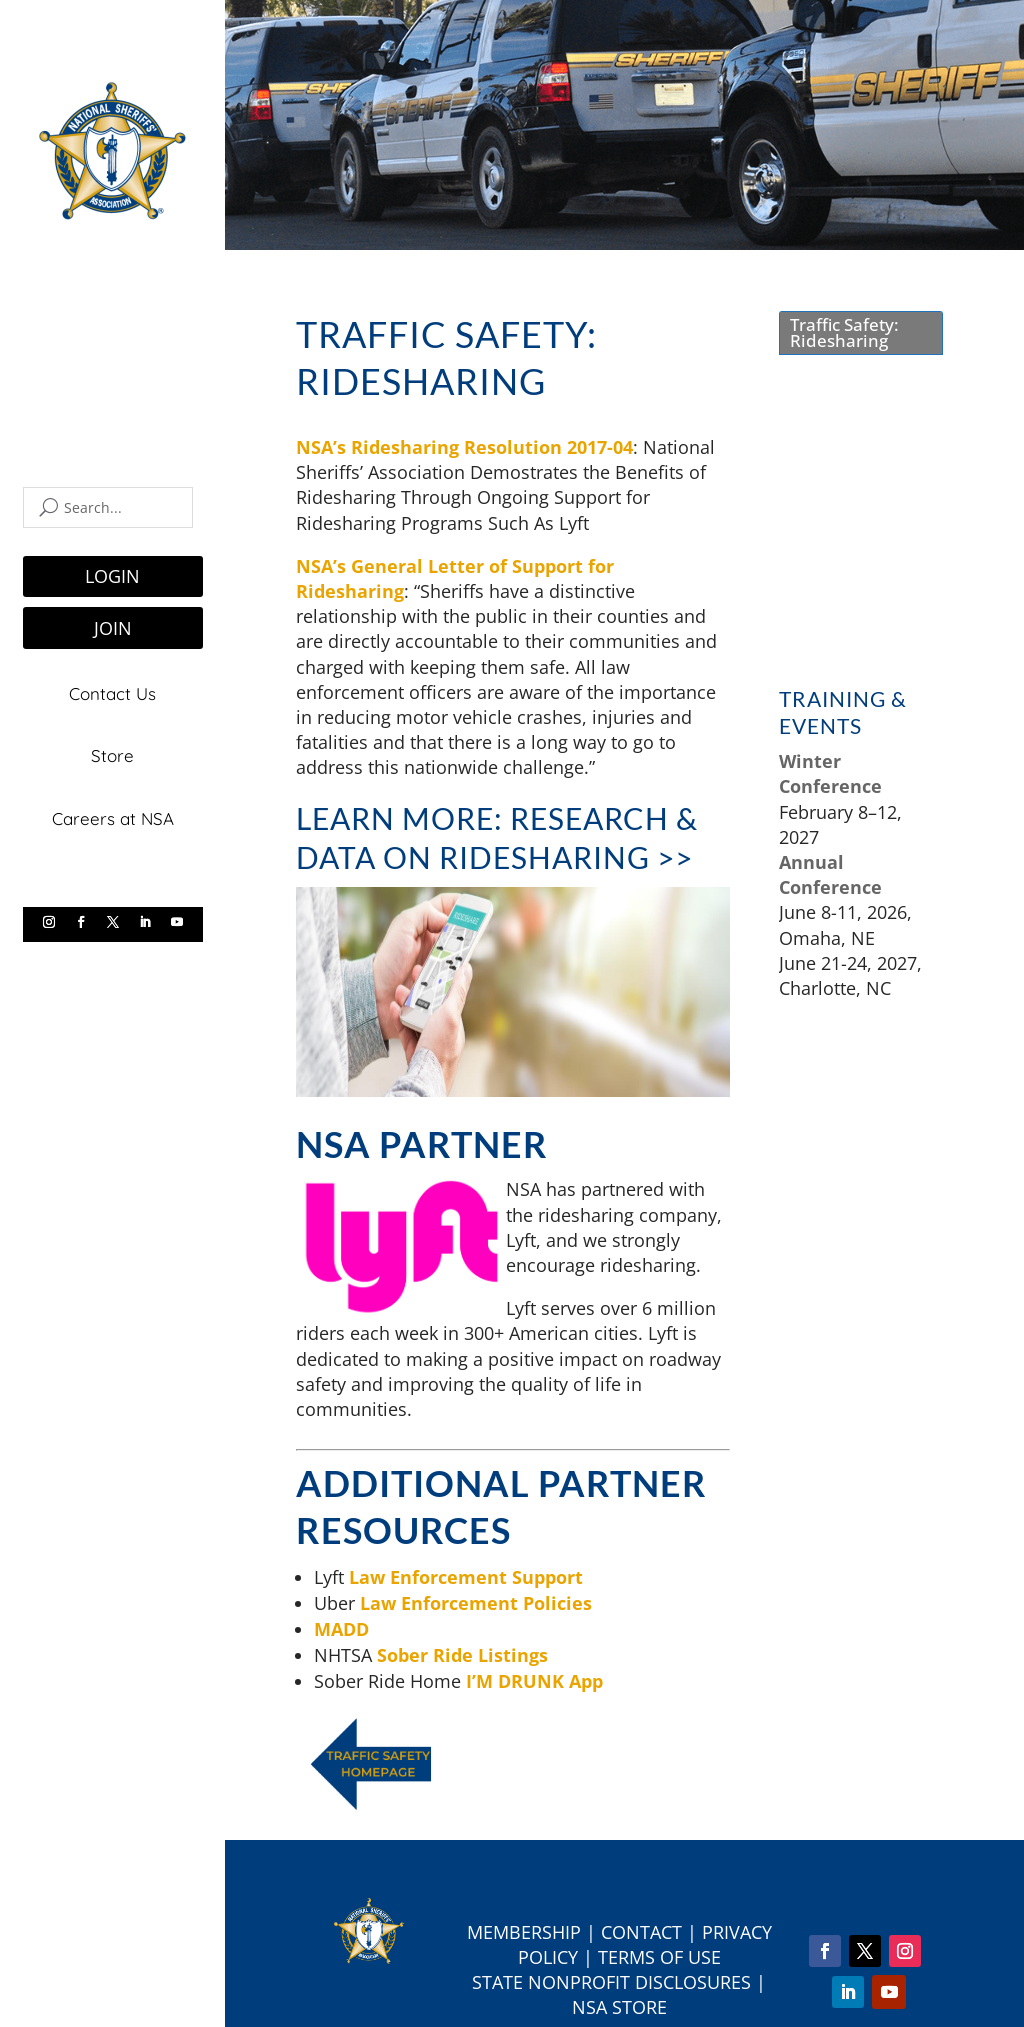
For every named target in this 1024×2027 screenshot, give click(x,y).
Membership (524, 1932)
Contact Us (112, 692)
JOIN (113, 628)
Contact (641, 1932)
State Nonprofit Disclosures (611, 1982)
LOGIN (112, 576)
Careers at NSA (113, 816)
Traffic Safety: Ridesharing (844, 332)
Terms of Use (659, 1957)
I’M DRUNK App (534, 1681)
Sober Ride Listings (462, 1655)
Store (112, 754)
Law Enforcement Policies (476, 1603)
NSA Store (619, 2007)
